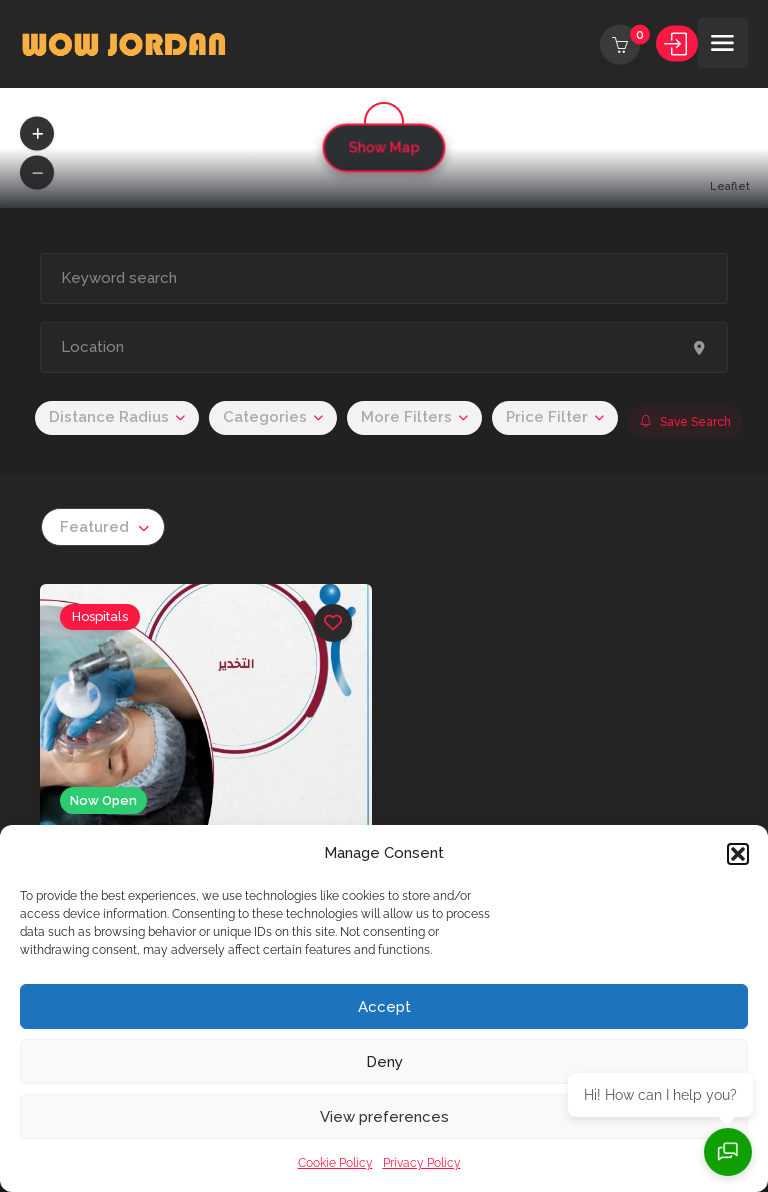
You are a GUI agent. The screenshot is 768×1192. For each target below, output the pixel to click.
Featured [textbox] (94, 527)
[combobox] (103, 527)
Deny (384, 1062)
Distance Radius (109, 417)
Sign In (677, 45)
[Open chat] (728, 1152)
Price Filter (547, 417)
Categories (265, 417)
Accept (384, 1007)
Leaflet (730, 186)
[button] (738, 854)
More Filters (406, 417)
